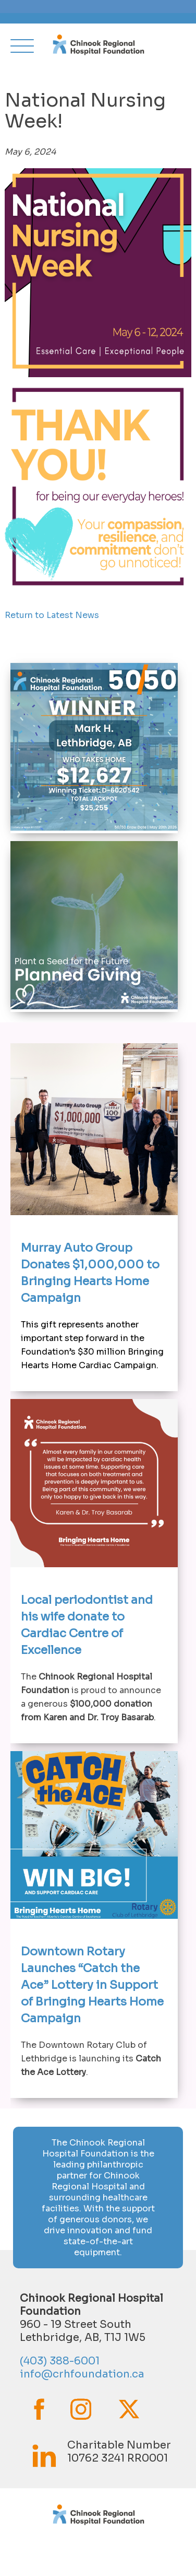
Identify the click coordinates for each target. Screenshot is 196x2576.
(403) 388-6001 (60, 2361)
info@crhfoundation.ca (82, 2374)
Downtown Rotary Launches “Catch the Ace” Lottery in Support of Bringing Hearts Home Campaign (92, 1984)
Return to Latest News (52, 615)
